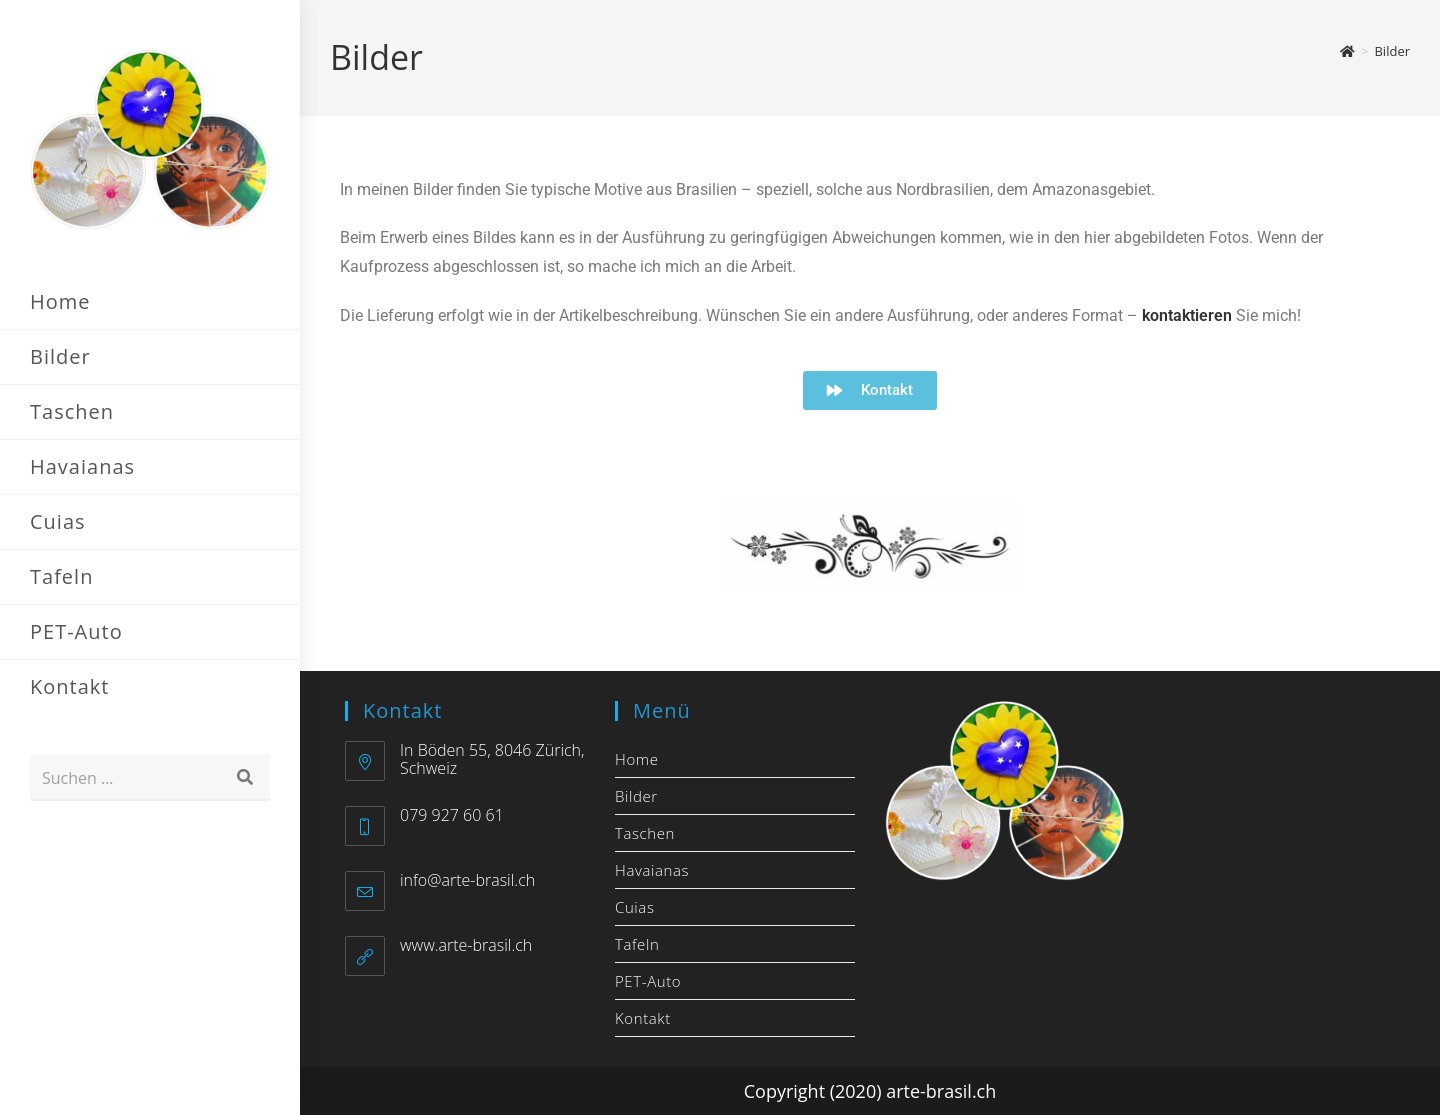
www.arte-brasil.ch (466, 945)
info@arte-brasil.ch (467, 880)
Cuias (635, 907)
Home (636, 759)
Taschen (645, 833)
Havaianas (652, 870)
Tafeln (637, 944)
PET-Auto (648, 981)
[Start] (1347, 51)
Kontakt (643, 1018)
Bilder (1392, 51)
